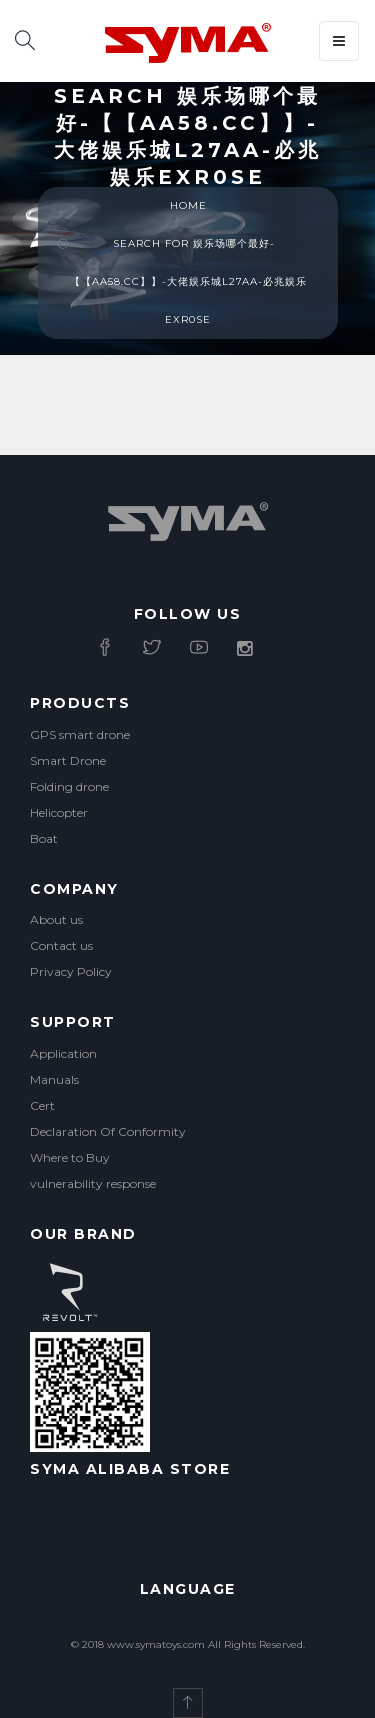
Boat (44, 838)
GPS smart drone (80, 734)
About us (56, 919)
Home (188, 205)
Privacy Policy (71, 971)
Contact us (61, 945)
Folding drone (69, 786)
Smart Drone (68, 760)
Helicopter (59, 812)
